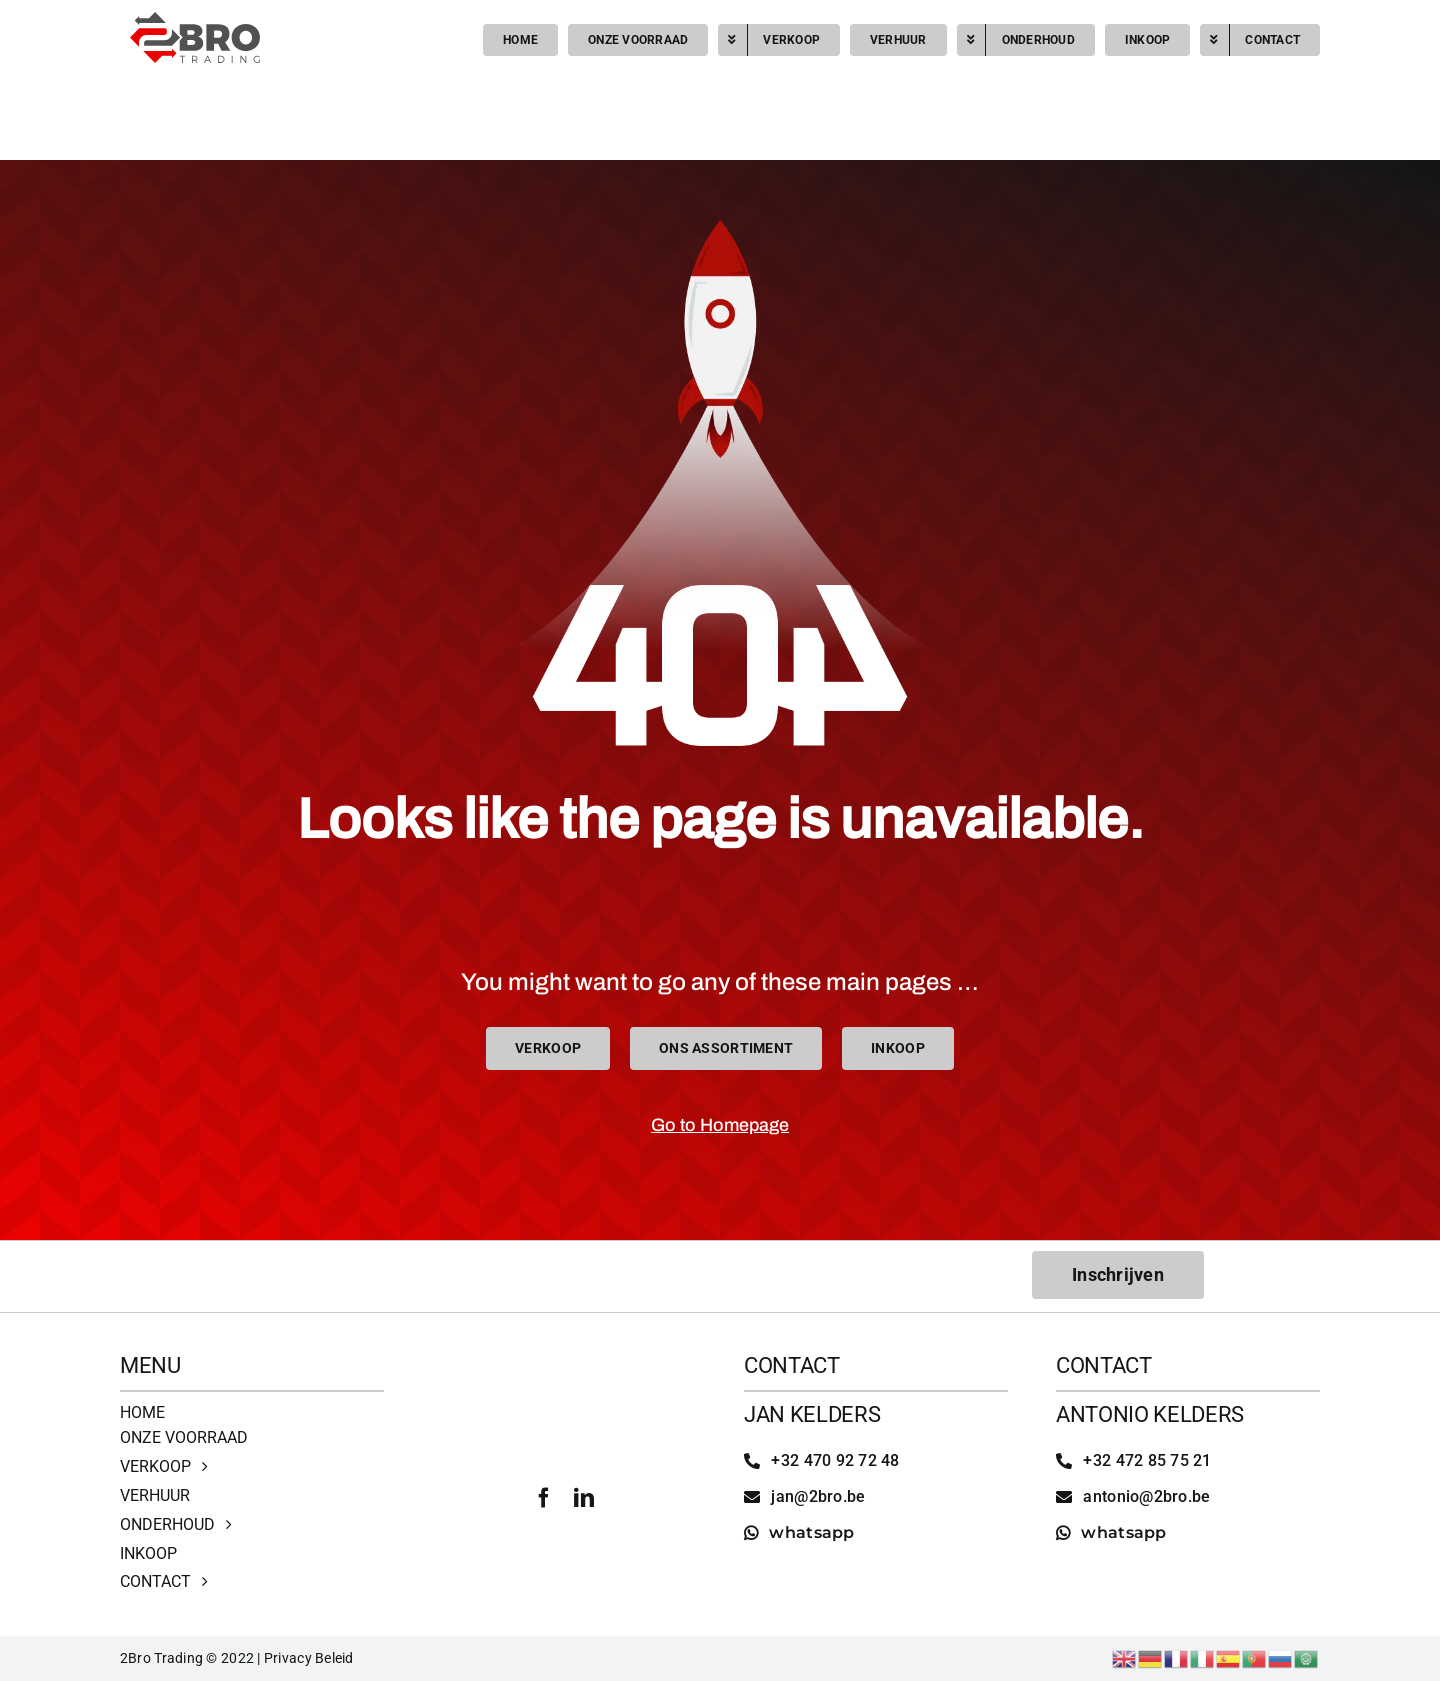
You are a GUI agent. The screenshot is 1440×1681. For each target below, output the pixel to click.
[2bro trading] (195, 20)
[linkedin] (584, 1498)
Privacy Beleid (309, 1658)
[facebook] (544, 1498)
